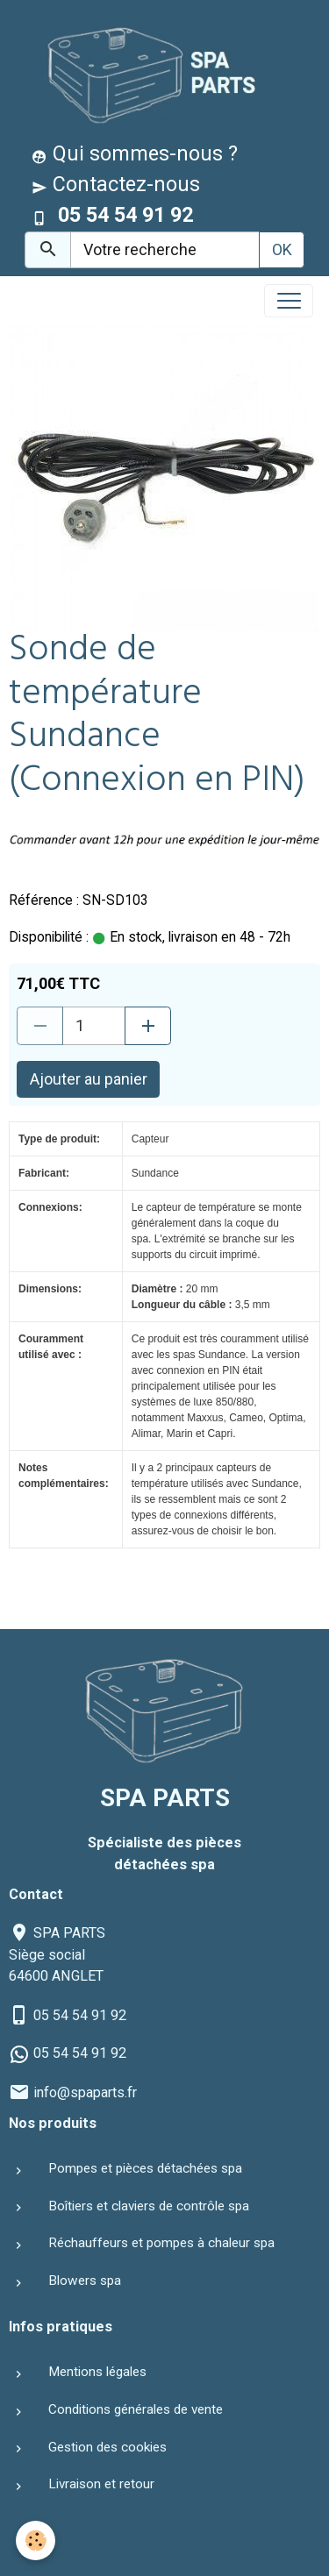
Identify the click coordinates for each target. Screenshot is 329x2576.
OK (282, 249)
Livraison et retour (101, 2484)
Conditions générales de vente (135, 2409)
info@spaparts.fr (85, 2092)
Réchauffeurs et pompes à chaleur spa (161, 2243)
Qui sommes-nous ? (135, 153)
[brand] (145, 73)
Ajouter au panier (88, 1079)
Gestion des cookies (107, 2447)
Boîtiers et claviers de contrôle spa (148, 2206)
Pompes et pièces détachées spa (145, 2168)
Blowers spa (84, 2280)
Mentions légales (97, 2372)
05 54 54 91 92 (79, 2015)
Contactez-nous (116, 184)
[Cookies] (35, 2540)
